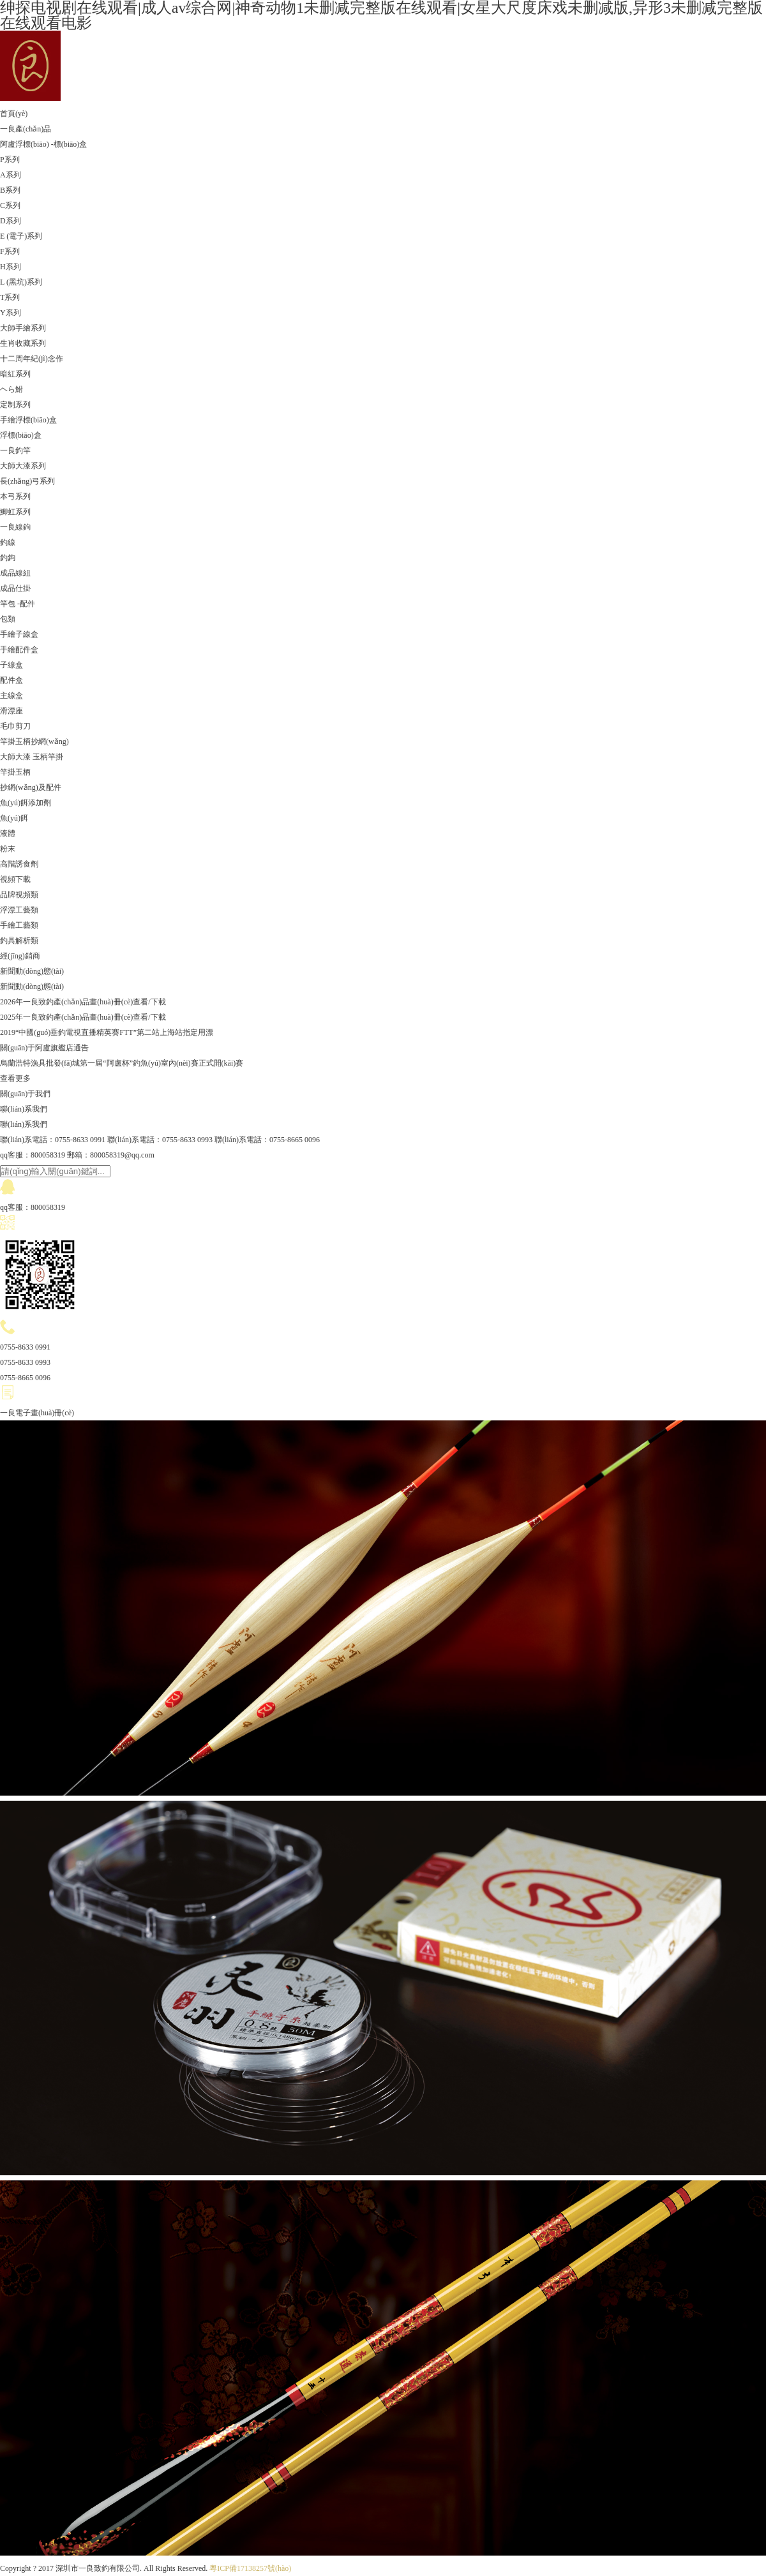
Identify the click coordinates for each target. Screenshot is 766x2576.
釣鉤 (7, 557)
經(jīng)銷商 (20, 955)
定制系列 (15, 404)
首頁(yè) (13, 113)
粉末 (7, 848)
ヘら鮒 (11, 389)
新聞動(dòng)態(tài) (32, 971)
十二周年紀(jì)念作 (31, 358)
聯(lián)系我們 (23, 1109)
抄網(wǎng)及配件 (30, 787)
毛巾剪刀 (15, 726)
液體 (7, 833)
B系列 (10, 190)
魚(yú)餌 (14, 818)
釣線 (7, 542)
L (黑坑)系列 (21, 282)
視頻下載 (15, 879)
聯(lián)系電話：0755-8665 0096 (267, 1139)
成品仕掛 (15, 588)
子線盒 (11, 664)
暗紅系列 (15, 373)
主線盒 (11, 695)
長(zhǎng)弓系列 (27, 481)
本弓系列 (15, 496)
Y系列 (10, 312)
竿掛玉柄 (15, 772)
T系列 (10, 297)
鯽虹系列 (15, 511)
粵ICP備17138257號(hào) (250, 2568)
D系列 (10, 220)
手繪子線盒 (19, 634)
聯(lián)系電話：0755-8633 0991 (52, 1139)
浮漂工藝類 (19, 909)
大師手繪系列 (23, 328)
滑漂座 (11, 710)
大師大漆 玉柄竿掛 (31, 756)
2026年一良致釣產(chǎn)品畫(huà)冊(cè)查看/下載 (83, 1001)
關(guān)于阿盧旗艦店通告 (44, 1047)
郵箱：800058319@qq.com (110, 1154)
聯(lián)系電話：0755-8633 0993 (160, 1139)
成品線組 (15, 573)
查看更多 (15, 1078)
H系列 (10, 266)
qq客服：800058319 (32, 1154)
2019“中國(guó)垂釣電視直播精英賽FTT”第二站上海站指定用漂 (106, 1032)
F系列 (10, 251)
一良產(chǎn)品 (25, 128)
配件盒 (11, 680)
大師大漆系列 (23, 465)
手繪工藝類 (19, 925)
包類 (7, 618)
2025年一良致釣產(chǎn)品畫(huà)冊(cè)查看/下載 (83, 1017)
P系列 (10, 159)
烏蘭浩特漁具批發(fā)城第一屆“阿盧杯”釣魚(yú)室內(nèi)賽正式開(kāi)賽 (121, 1063)
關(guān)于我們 (25, 1093)
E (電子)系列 (21, 236)
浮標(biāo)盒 (20, 435)
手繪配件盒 (19, 649)
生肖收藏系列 (23, 343)
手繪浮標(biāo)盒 (28, 419)
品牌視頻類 (19, 894)
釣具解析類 (19, 940)
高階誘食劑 (19, 864)
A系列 (10, 174)
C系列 (10, 205)
